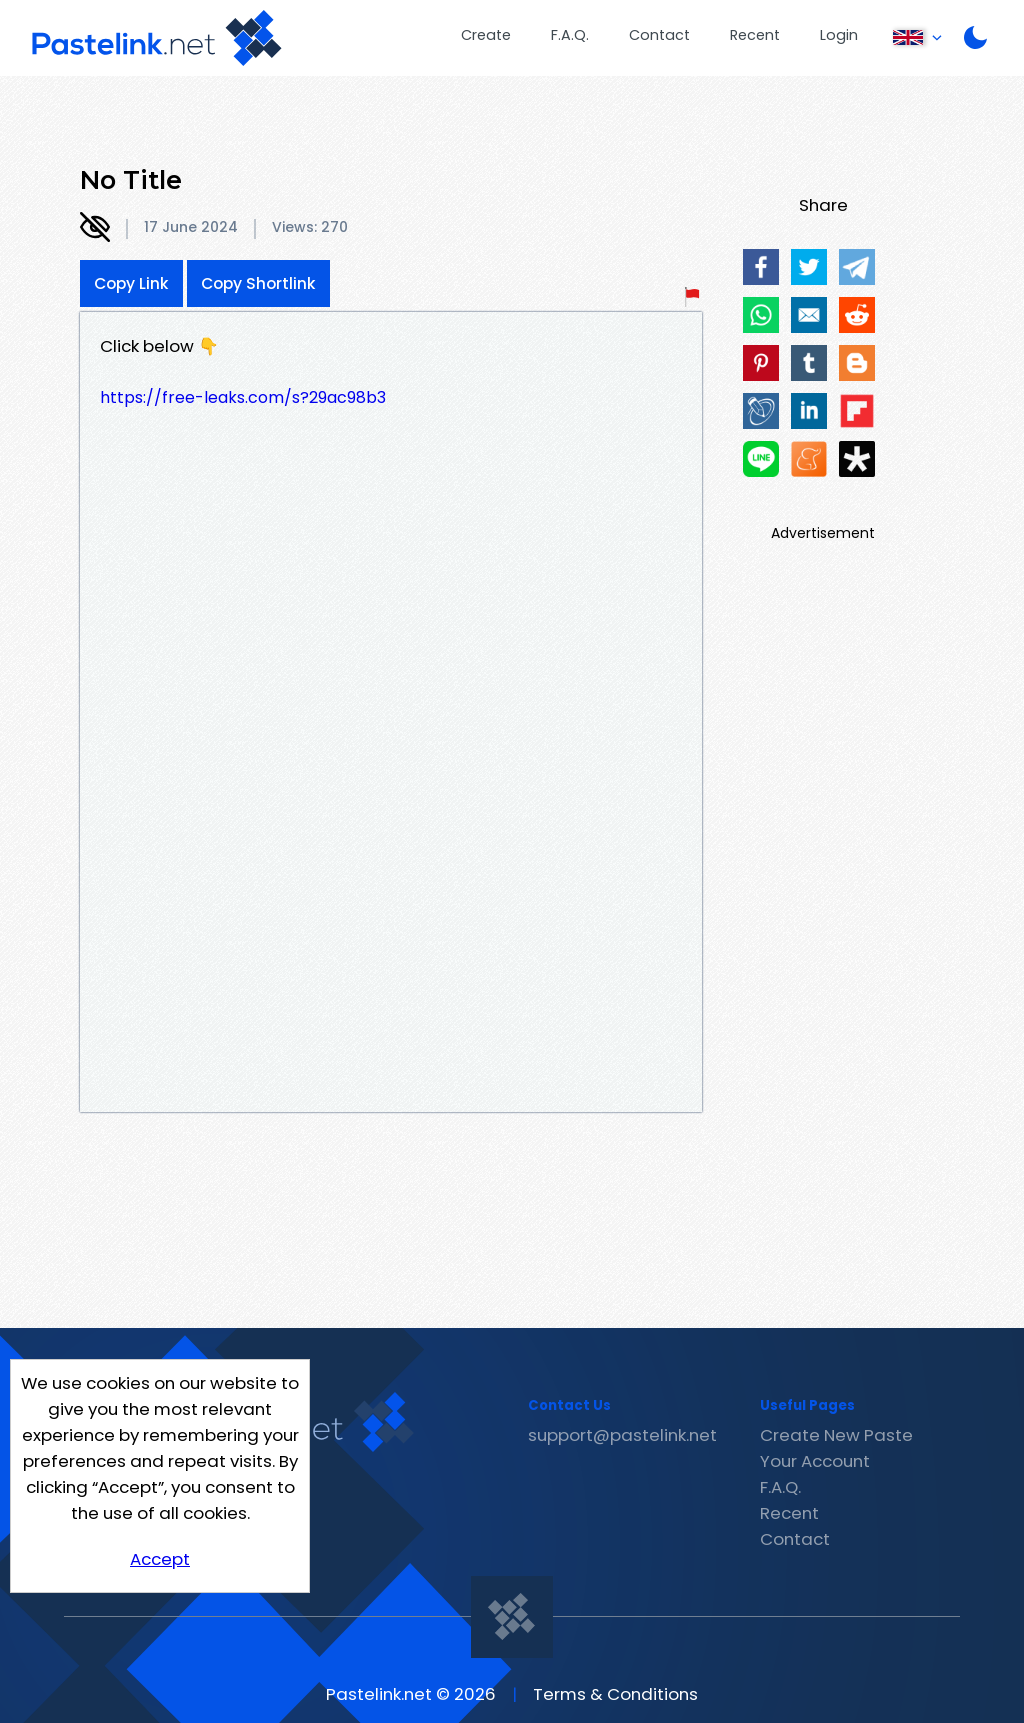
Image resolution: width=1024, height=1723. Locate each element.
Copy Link (131, 283)
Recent (755, 35)
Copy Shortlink (258, 283)
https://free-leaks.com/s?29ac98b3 (243, 397)
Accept (160, 1559)
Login (839, 35)
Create (486, 35)
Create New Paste (836, 1435)
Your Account (815, 1461)
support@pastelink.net (622, 1435)
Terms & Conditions (615, 1694)
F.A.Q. (570, 35)
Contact (659, 35)
